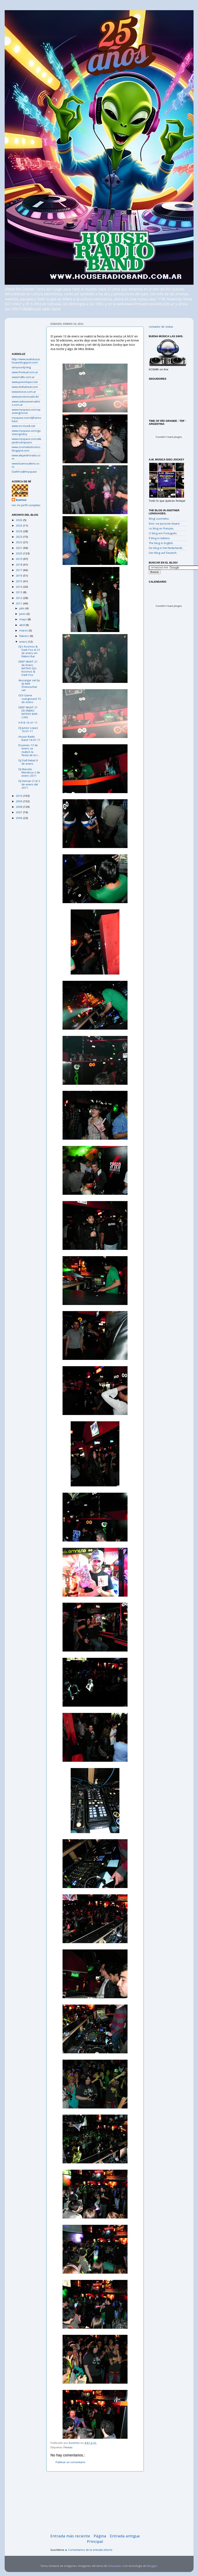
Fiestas (68, 2447)
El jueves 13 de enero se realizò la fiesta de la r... (28, 750)
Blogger (152, 2566)
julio (22, 608)
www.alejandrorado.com (26, 456)
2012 (19, 598)
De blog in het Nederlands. (166, 548)
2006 (19, 818)
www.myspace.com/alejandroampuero (26, 440)
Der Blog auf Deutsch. (163, 553)
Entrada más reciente (70, 2536)
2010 (19, 796)
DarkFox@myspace (24, 471)
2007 (19, 812)
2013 (19, 592)
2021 (19, 548)
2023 (19, 537)
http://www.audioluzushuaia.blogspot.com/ (26, 360)
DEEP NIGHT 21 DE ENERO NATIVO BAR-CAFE (28, 712)
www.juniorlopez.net (25, 382)
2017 (19, 570)
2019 (19, 559)
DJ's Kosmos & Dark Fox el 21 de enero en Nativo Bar (29, 651)
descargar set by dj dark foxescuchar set (29, 685)
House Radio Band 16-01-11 (29, 738)
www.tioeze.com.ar (24, 392)
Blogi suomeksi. (159, 518)
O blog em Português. (163, 533)
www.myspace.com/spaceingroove (26, 411)
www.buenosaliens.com (25, 465)
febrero (24, 636)
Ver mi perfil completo (26, 505)
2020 (19, 553)
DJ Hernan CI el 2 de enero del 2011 (29, 784)
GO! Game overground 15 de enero (29, 698)
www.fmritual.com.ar (25, 372)
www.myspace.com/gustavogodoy (26, 432)
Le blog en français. (161, 528)
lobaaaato (114, 2566)
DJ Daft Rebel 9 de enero (28, 762)
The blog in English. (161, 543)
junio (22, 614)
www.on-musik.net (23, 426)
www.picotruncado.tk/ (25, 396)
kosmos (21, 500)
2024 (19, 531)
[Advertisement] (26, 333)
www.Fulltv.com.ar (23, 377)
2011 (19, 603)
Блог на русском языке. (164, 523)
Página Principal (96, 2538)
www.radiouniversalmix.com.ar (26, 403)
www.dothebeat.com (25, 387)
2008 (19, 807)
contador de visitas (161, 326)
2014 (19, 587)
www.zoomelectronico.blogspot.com (26, 448)
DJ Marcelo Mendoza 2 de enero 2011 (29, 772)
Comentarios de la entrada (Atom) (90, 2550)
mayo (23, 619)
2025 (19, 525)
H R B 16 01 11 (28, 722)
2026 (19, 520)
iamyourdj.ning (21, 367)
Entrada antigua (125, 2536)
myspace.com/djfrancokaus (26, 419)
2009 (19, 801)
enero (23, 641)
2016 (19, 575)
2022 (19, 542)
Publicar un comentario (70, 2462)
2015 (19, 581)
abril (22, 625)
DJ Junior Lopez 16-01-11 (28, 729)
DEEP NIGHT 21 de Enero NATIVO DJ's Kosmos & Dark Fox (28, 668)
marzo (24, 630)
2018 (19, 564)
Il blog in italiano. (159, 538)
